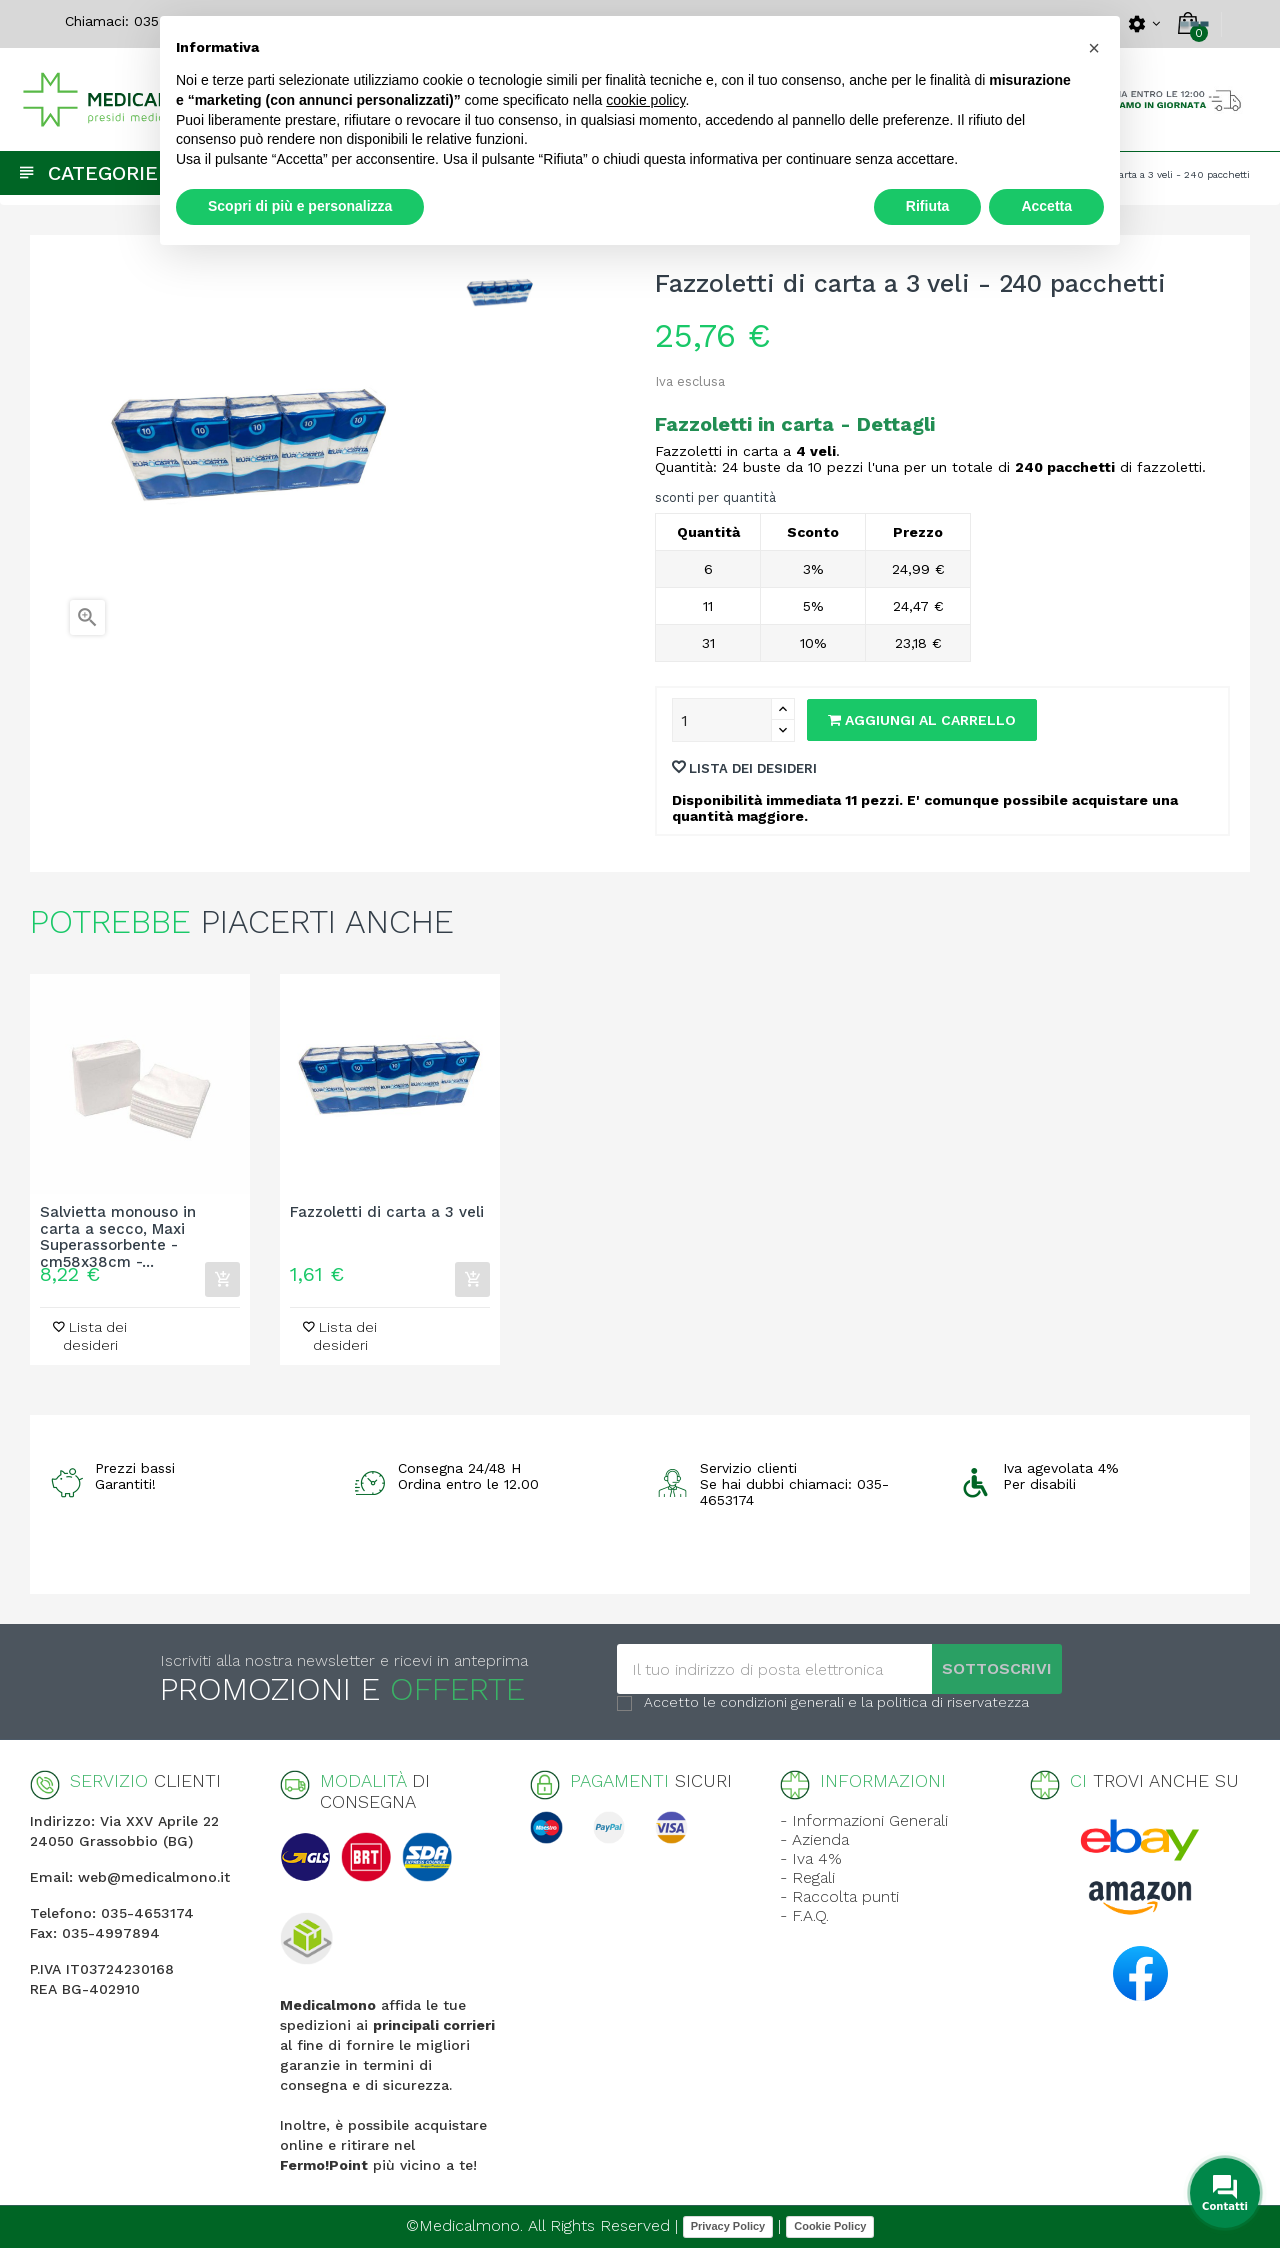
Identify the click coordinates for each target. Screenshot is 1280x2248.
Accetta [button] (1046, 206)
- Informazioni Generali (864, 1820)
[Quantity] (722, 720)
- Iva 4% (811, 1858)
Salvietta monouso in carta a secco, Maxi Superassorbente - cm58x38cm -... (118, 1229)
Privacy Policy (728, 2226)
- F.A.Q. (804, 1915)
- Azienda (814, 1839)
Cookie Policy (830, 2226)
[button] (1094, 48)
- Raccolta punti (839, 1896)
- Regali (807, 1877)
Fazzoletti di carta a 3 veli (387, 1212)
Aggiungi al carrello (922, 720)
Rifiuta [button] (928, 206)
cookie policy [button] (645, 100)
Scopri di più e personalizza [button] (300, 206)
